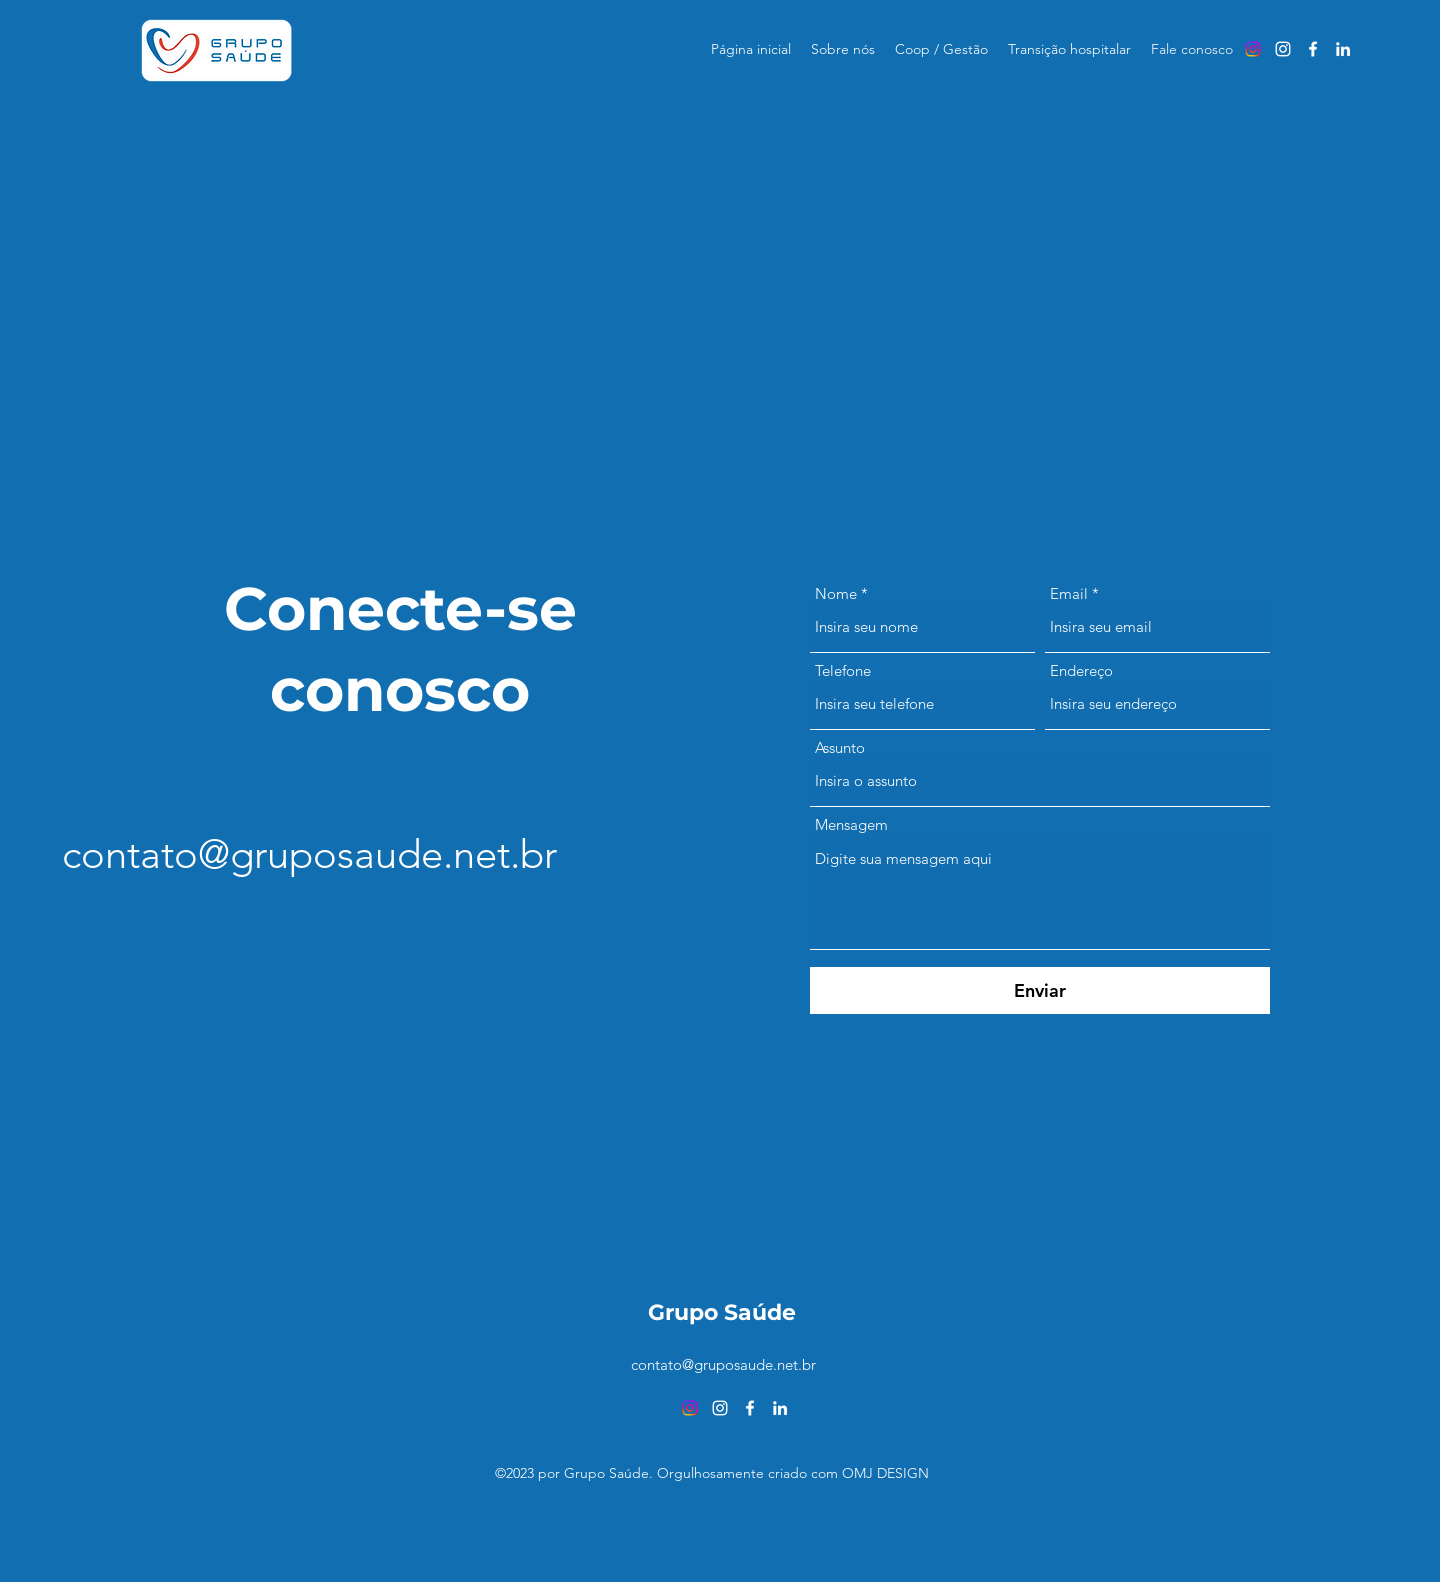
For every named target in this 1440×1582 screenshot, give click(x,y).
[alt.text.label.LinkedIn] (1343, 49)
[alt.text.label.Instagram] (1283, 49)
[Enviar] (1040, 990)
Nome (836, 593)
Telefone (843, 670)
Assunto (840, 747)
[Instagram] (1253, 49)
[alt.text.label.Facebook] (1313, 49)
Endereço (1081, 670)
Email (1069, 593)
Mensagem (851, 824)
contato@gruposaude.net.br (309, 854)
